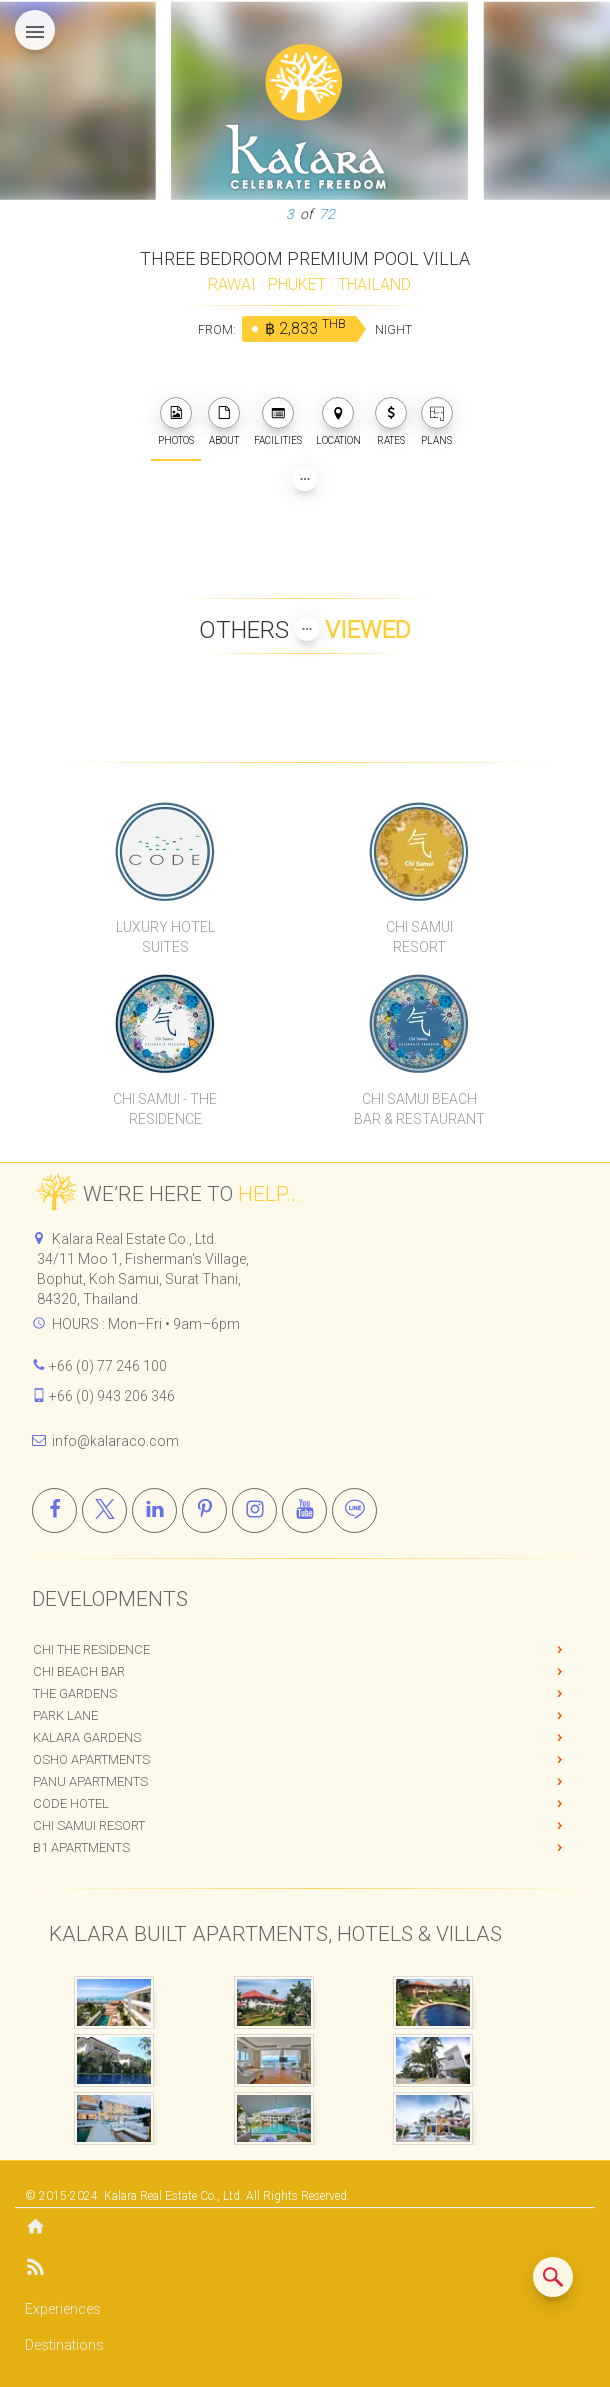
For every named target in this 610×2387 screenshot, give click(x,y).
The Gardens (75, 1693)
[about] (224, 413)
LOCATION (338, 421)
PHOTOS (176, 421)
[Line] (354, 1510)
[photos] (176, 413)
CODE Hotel (71, 1803)
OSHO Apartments (91, 1759)
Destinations (64, 2345)
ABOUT (224, 421)
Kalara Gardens (87, 1737)
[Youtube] (304, 1510)
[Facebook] (54, 1510)
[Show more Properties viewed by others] (307, 629)
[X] (104, 1510)
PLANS (437, 421)
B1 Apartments (81, 1847)
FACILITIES (278, 421)
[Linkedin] (154, 1510)
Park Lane (65, 1715)
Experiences (63, 2309)
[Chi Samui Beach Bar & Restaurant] (419, 1023)
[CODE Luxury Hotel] (165, 851)
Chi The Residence (91, 1649)
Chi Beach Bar (79, 1671)
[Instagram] (254, 1510)
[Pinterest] (204, 1510)
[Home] (305, 2228)
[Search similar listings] (553, 2277)
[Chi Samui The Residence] (165, 1023)
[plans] (437, 413)
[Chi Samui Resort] (419, 851)
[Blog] (305, 2270)
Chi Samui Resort (89, 1825)
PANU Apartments (90, 1781)
